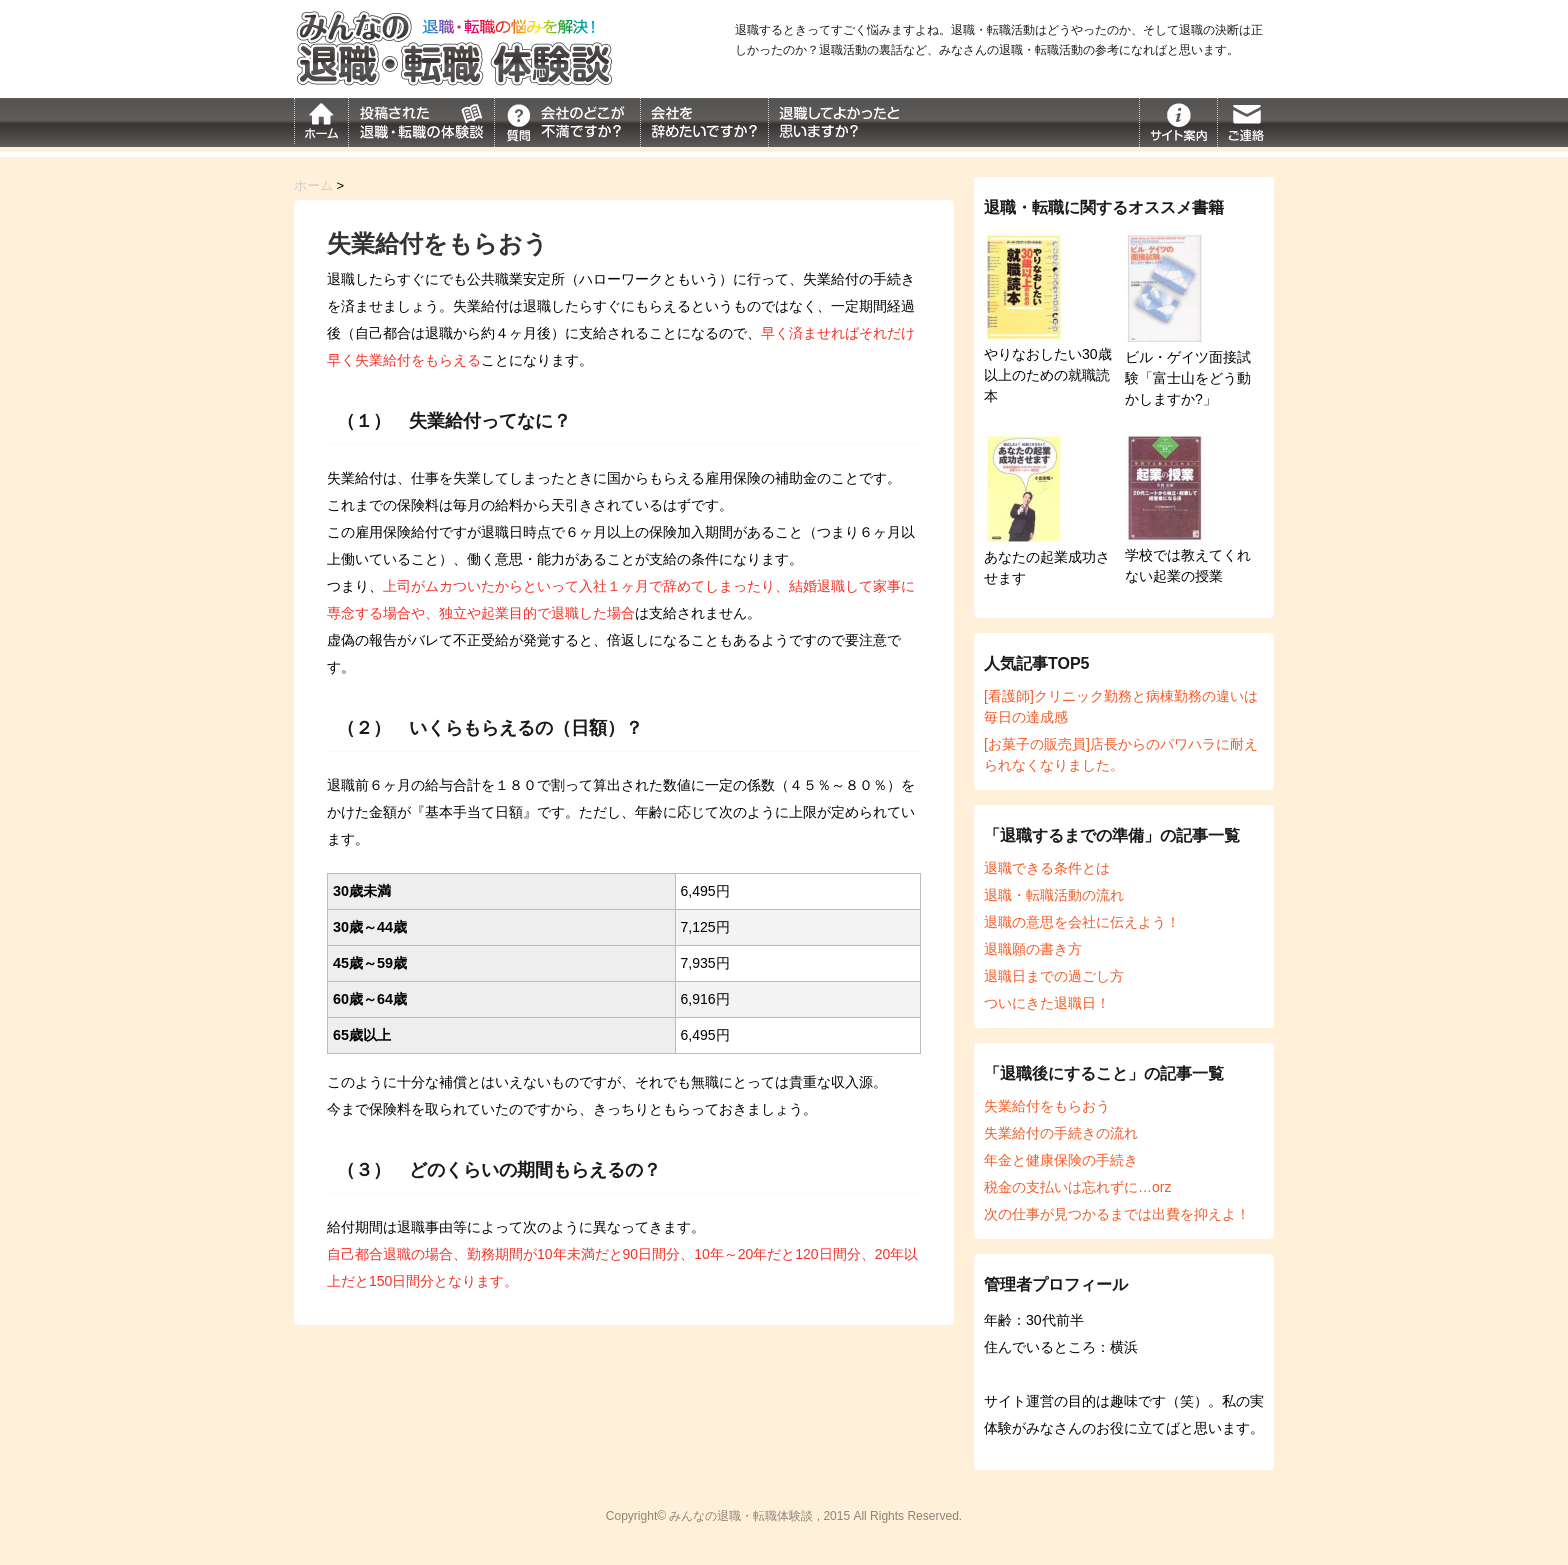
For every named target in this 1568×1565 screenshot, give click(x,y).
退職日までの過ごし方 (1054, 976)
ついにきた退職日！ (1047, 1003)
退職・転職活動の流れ (1054, 895)
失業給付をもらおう (1047, 1106)
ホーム (313, 185)
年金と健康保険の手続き (1061, 1160)
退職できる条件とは (1047, 868)
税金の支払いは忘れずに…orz (1077, 1187)
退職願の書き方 (1033, 949)
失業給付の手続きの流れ (1061, 1133)
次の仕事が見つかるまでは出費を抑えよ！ (1117, 1214)
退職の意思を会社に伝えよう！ (1082, 922)
